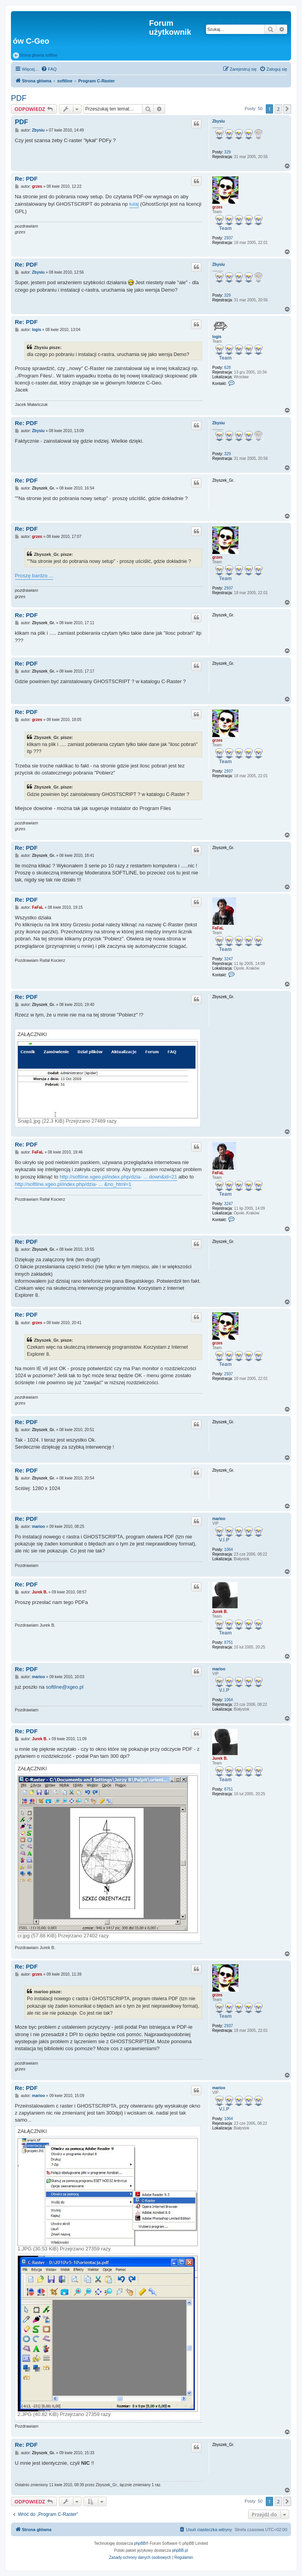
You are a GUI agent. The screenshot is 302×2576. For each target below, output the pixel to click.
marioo (218, 1519)
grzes (217, 207)
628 (227, 367)
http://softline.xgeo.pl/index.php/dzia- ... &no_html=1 (73, 1184)
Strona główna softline (35, 55)
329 (227, 152)
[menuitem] (49, 69)
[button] (287, 109)
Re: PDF (26, 178)
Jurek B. (219, 1611)
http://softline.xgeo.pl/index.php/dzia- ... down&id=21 (118, 1177)
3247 (228, 959)
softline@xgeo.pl (64, 1687)
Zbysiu (218, 121)
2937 (228, 238)
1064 (228, 1549)
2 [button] (278, 108)
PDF (19, 98)
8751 (228, 1642)
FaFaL (218, 928)
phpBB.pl (180, 2550)
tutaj (134, 204)
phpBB (140, 2543)
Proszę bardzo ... (34, 576)
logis (216, 337)
